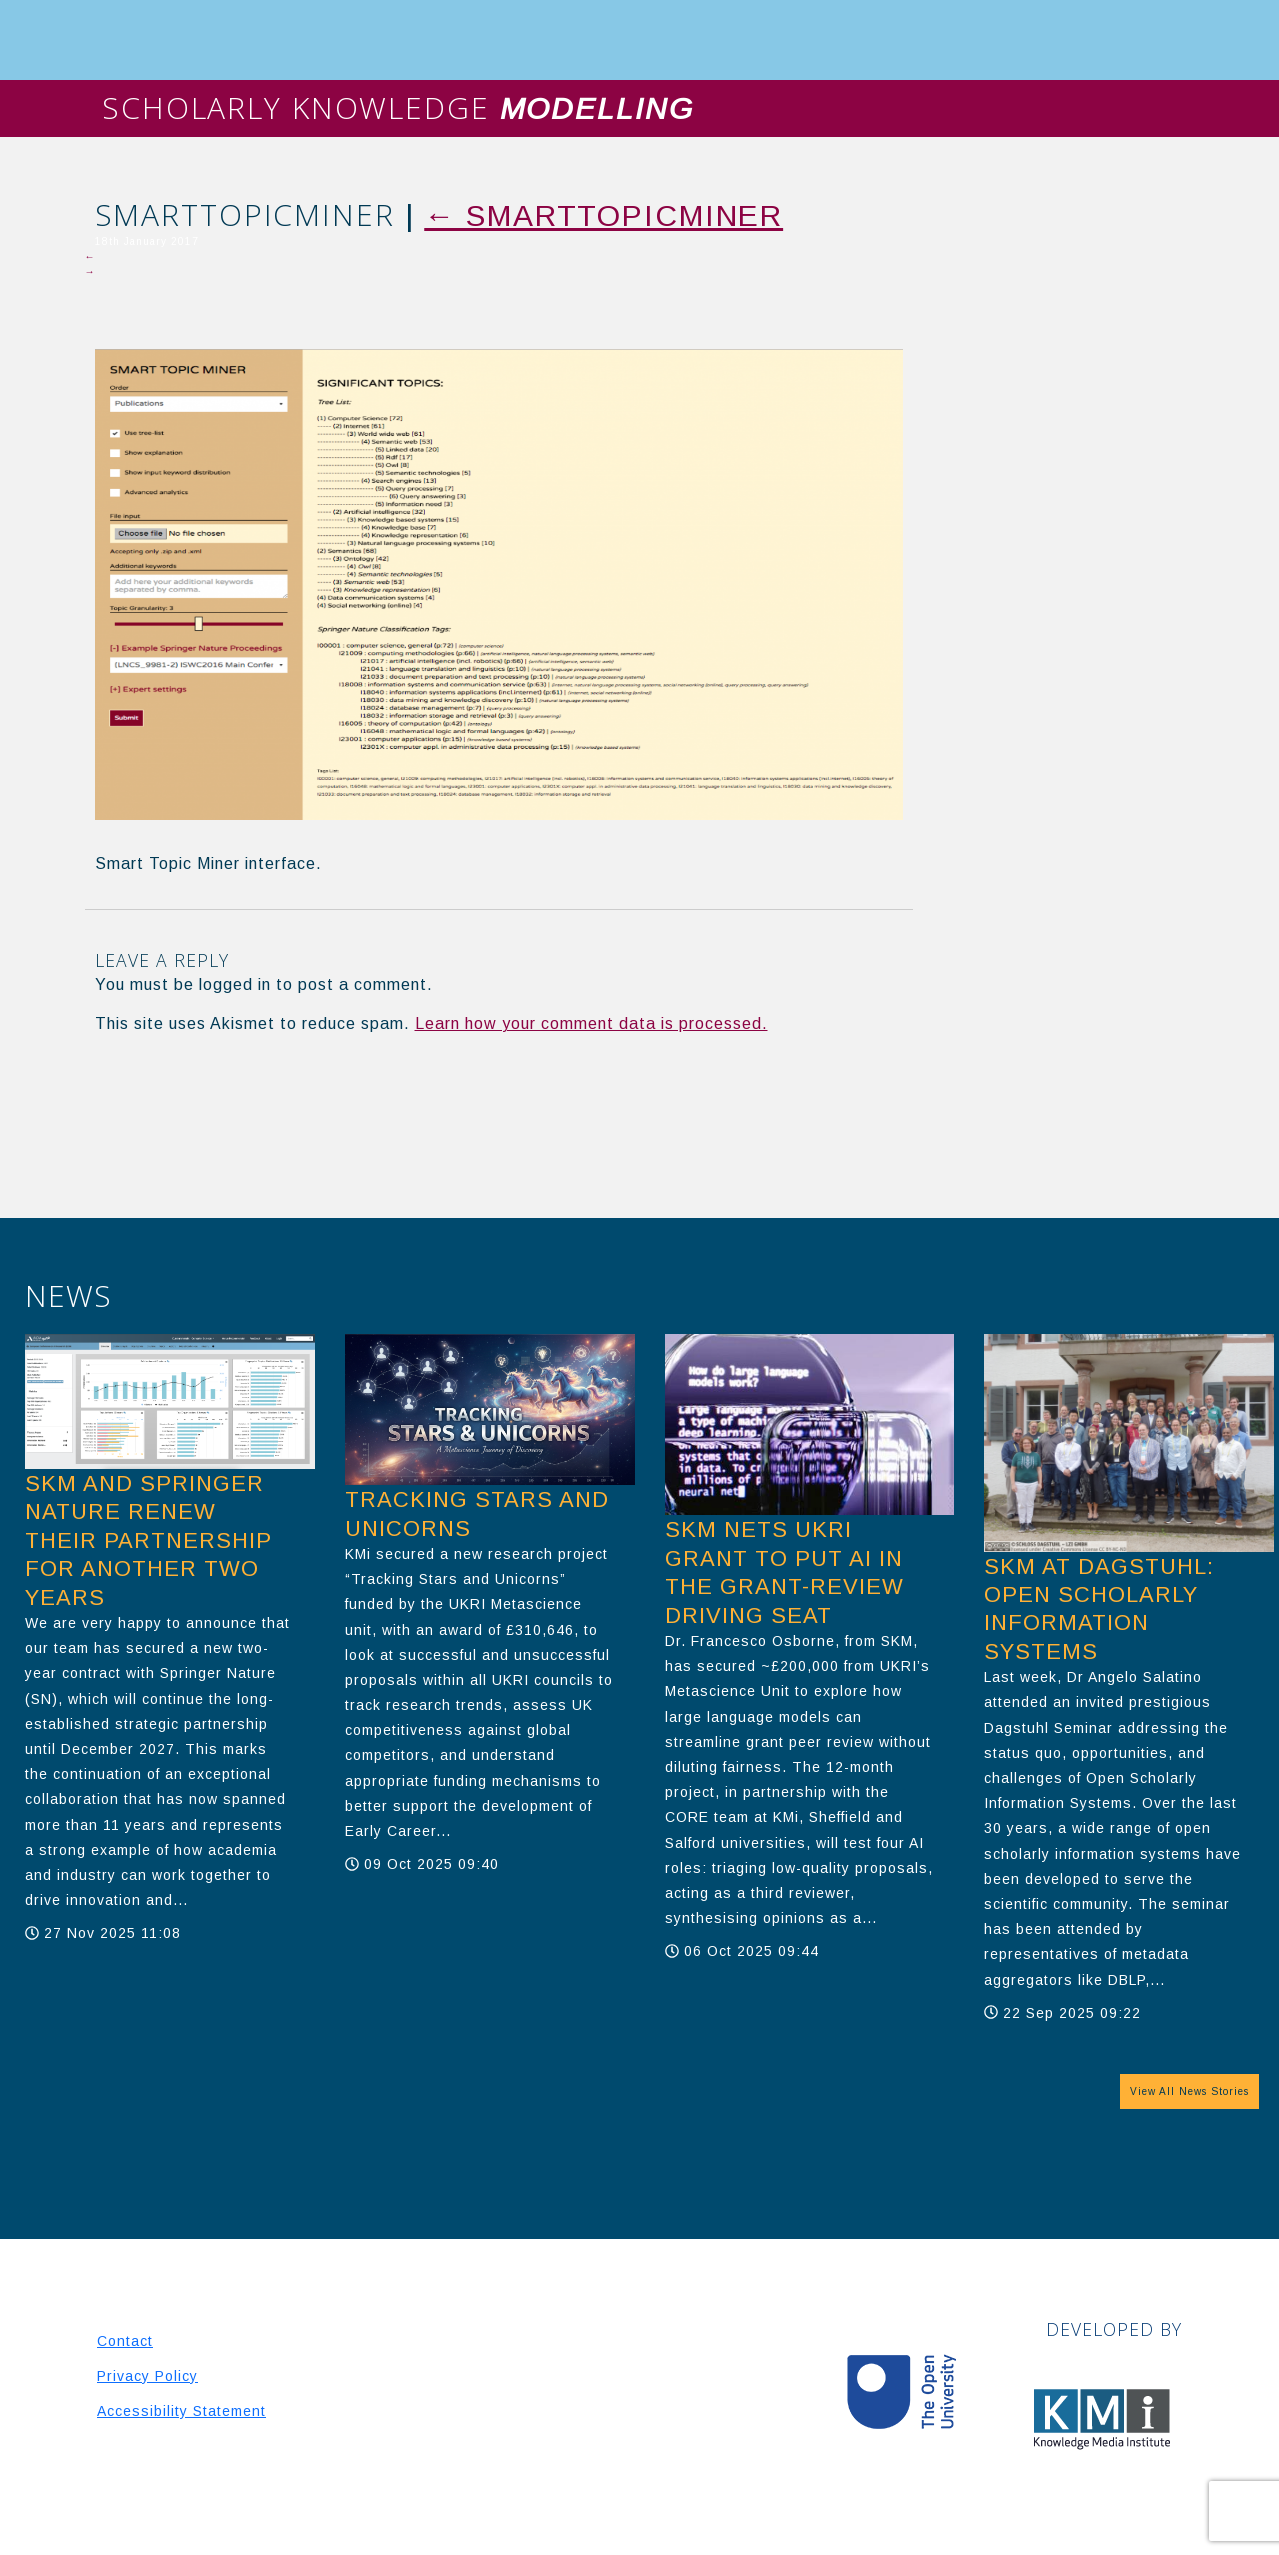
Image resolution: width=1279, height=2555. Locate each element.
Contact (125, 2341)
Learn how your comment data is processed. (591, 1023)
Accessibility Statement (181, 2411)
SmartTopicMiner (603, 215)
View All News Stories (1189, 2091)
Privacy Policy (147, 2376)
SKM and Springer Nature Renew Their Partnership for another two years (148, 1540)
